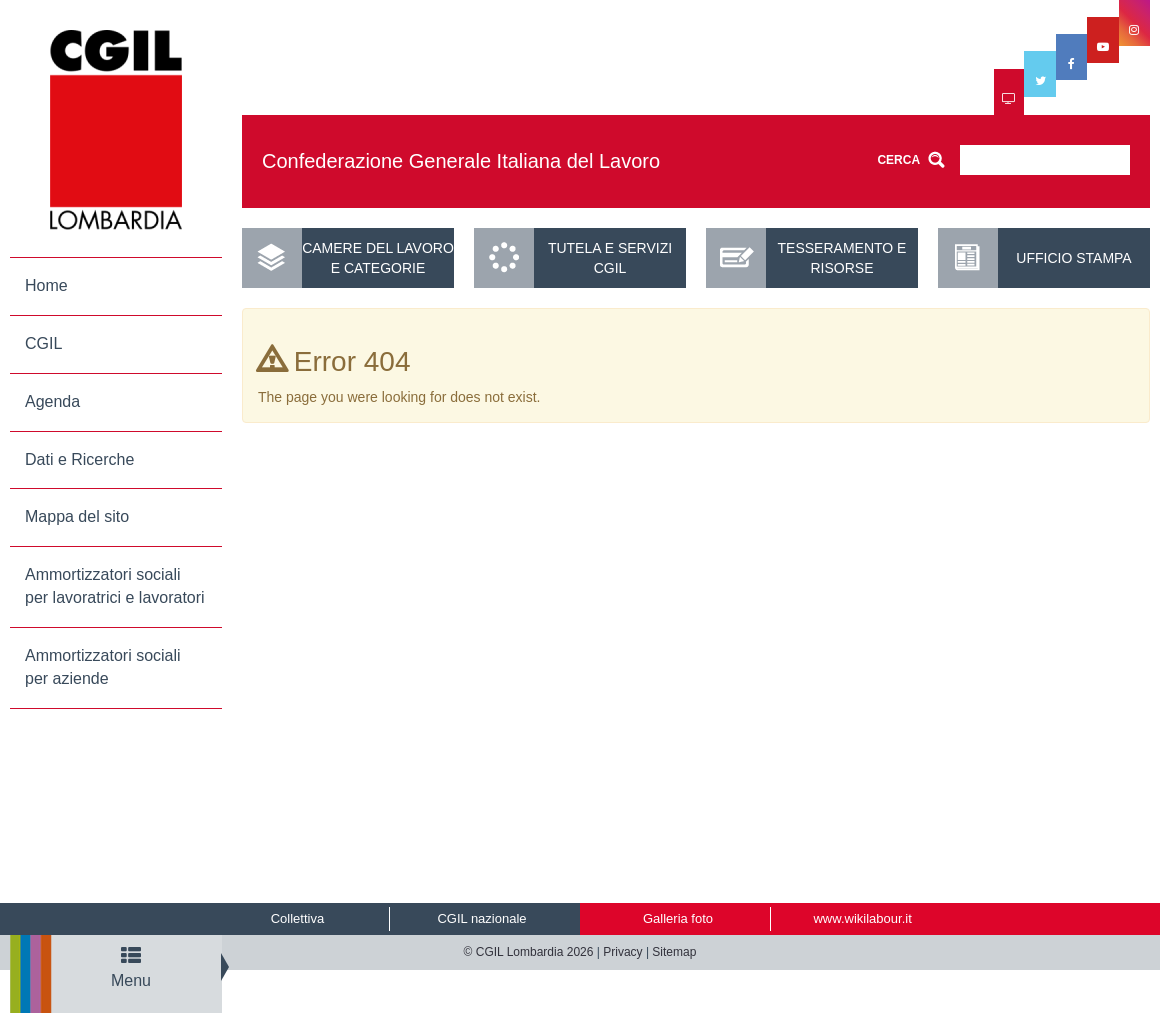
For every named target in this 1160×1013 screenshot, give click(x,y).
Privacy (622, 952)
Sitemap (674, 952)
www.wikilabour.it (862, 918)
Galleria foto (678, 918)
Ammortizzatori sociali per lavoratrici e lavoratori (115, 586)
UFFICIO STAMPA (1073, 258)
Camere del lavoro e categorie (378, 258)
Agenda (52, 401)
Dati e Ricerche (79, 459)
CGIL (43, 343)
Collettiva (297, 918)
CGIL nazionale (481, 918)
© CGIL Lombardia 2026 (529, 952)
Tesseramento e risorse (842, 258)
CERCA (898, 160)
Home (46, 285)
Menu (131, 967)
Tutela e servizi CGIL (610, 258)
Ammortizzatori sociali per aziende (103, 667)
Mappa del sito (77, 516)
